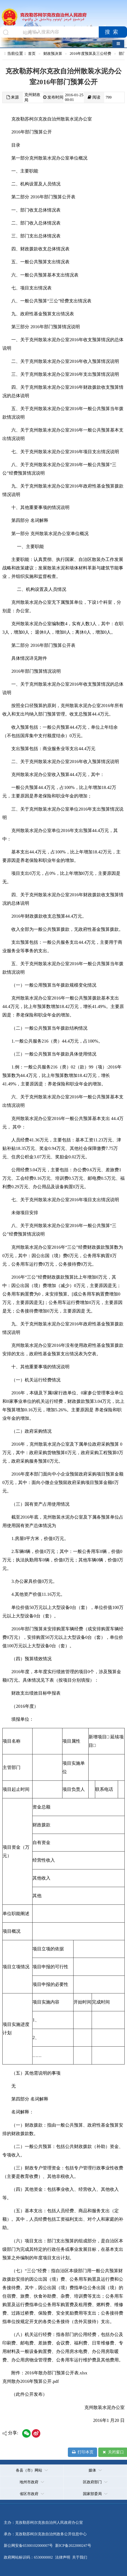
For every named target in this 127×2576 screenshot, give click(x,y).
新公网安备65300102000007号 (28, 2546)
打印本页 (83, 2452)
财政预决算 (52, 53)
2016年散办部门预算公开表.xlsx (56, 2372)
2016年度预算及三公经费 (90, 53)
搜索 (113, 32)
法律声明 (62, 2557)
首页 (32, 53)
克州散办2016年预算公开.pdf (30, 2381)
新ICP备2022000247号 (72, 2546)
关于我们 (79, 2557)
